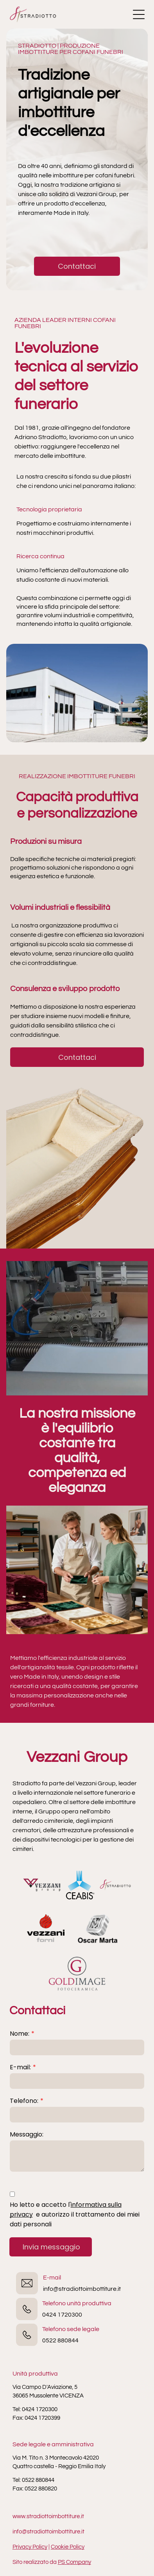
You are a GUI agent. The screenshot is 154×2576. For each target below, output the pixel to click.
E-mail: (20, 2067)
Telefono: (24, 2100)
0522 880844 (60, 2340)
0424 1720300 (62, 2315)
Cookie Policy (67, 2547)
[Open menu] (139, 14)
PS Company (74, 2562)
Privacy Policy (30, 2547)
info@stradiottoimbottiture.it (82, 2289)
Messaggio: (26, 2134)
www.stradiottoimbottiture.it (48, 2516)
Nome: (19, 2033)
